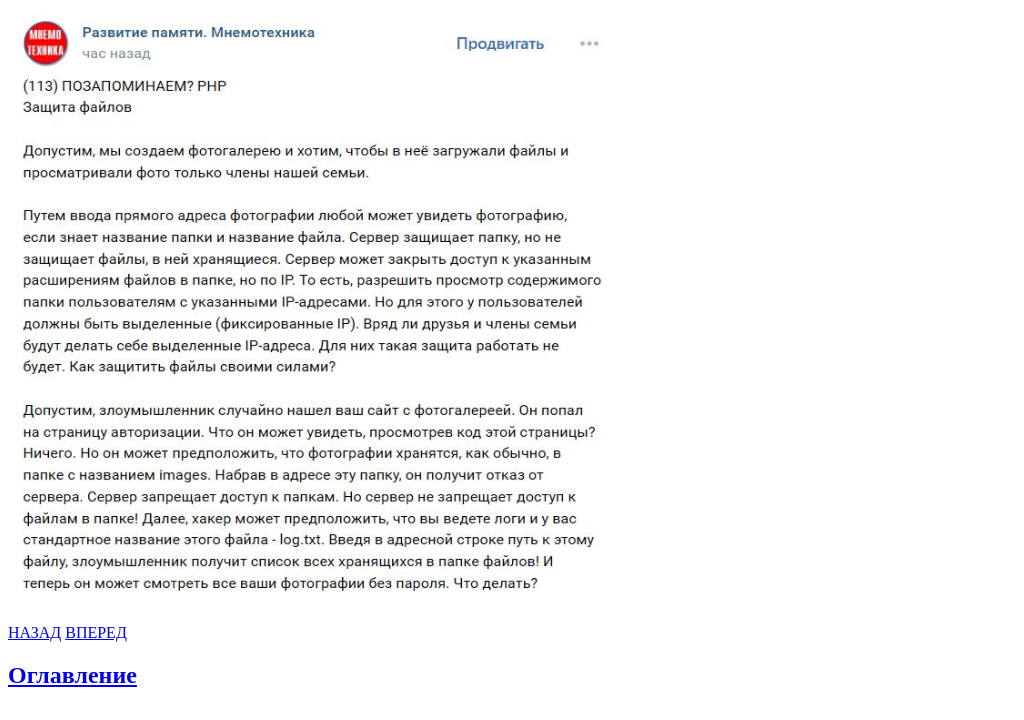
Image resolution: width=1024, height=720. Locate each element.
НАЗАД (34, 632)
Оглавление (72, 675)
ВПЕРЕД (96, 632)
